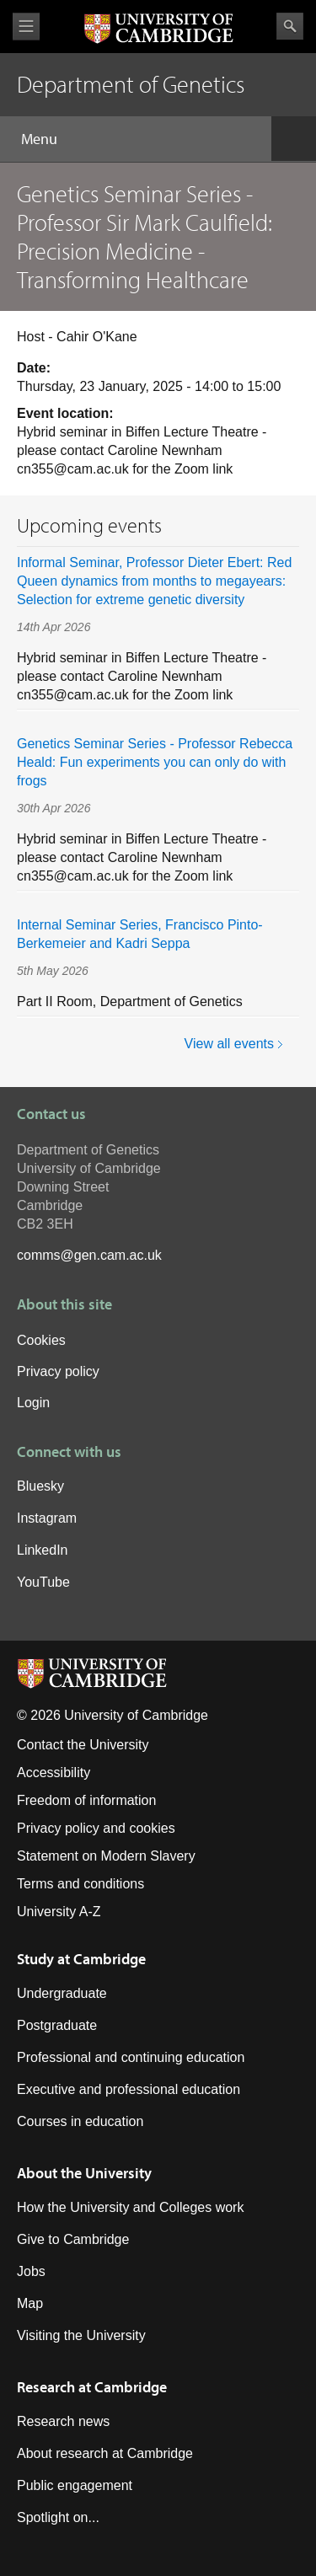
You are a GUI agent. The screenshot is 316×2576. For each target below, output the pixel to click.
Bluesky (40, 1486)
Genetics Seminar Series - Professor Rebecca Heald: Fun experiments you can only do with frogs (154, 762)
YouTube (43, 1582)
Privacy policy (58, 1371)
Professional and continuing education (130, 2057)
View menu (26, 26)
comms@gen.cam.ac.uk (89, 1255)
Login (33, 1402)
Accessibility (53, 1772)
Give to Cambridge (73, 2239)
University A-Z (59, 1911)
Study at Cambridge (81, 1958)
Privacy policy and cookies (96, 1828)
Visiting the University (81, 2335)
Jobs (31, 2271)
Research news (63, 2421)
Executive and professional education (128, 2089)
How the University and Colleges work (130, 2207)
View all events (229, 1043)
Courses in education (80, 2121)
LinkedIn (42, 1550)
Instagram (47, 1518)
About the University (84, 2172)
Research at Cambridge (92, 2387)
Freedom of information (86, 1800)
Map (30, 2303)
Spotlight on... (58, 2517)
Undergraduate (62, 1993)
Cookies (41, 1340)
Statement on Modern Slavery (106, 1856)
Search (289, 26)
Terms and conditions (80, 1884)
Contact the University (83, 1745)
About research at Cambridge (105, 2453)
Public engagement (74, 2485)
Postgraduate (57, 2025)
